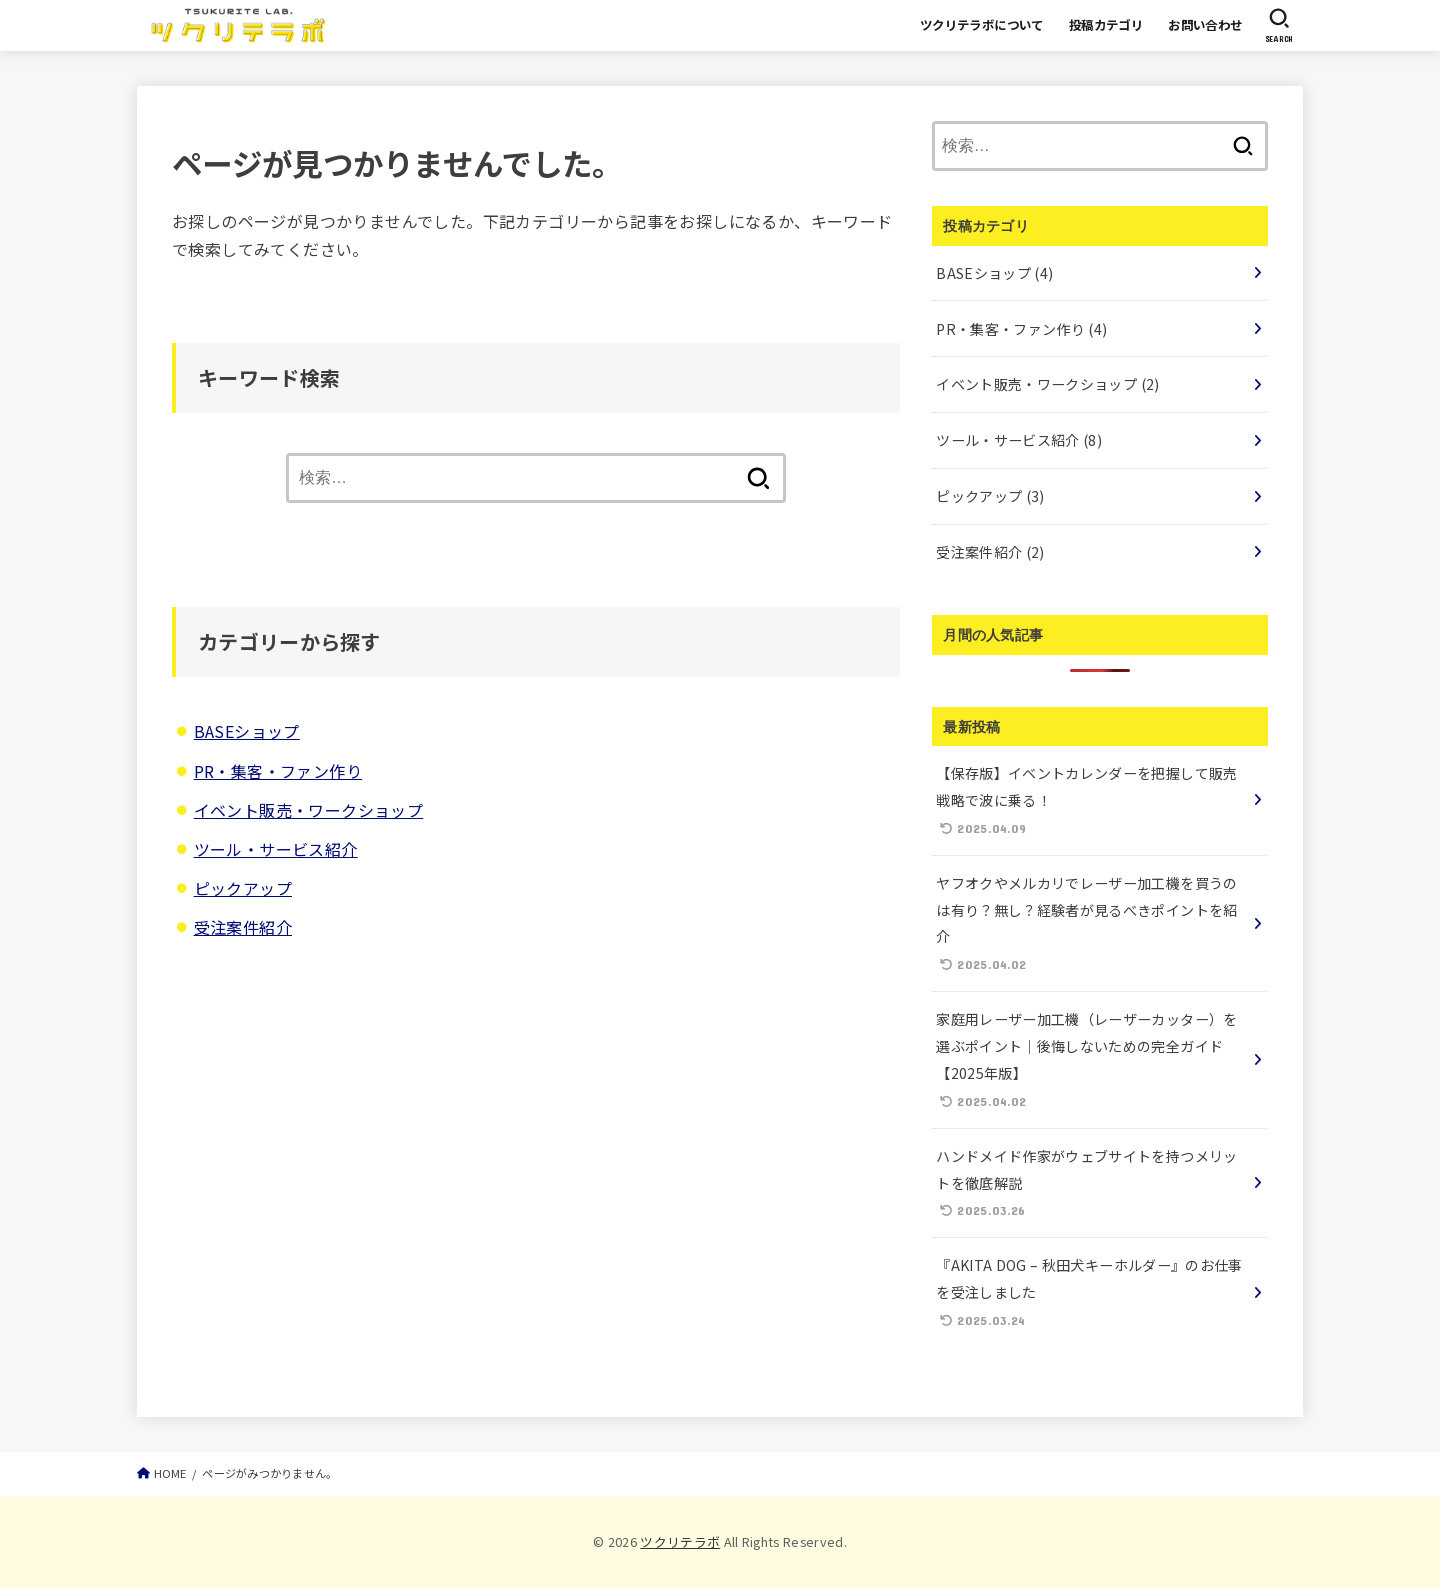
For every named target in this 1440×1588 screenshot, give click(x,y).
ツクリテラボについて (982, 25)
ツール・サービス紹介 (276, 849)
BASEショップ (247, 731)
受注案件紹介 (243, 927)
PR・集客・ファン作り (278, 771)
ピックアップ (243, 888)
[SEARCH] (1279, 25)
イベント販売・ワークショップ (309, 810)
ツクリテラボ (680, 1541)
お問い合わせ (1205, 25)
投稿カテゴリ (1106, 25)
